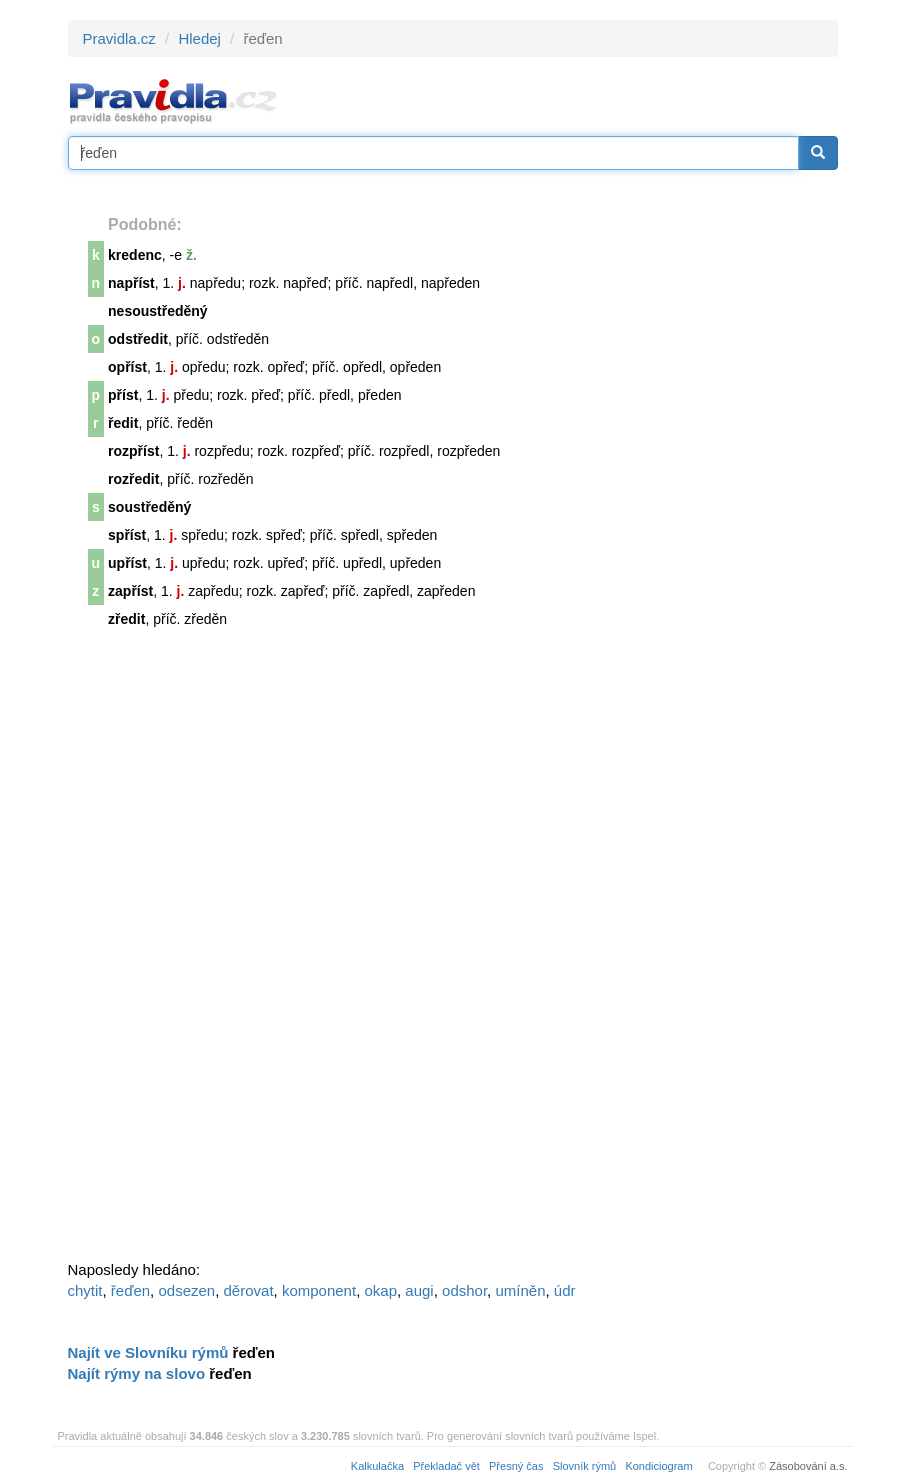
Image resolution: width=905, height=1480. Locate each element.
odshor (464, 1290)
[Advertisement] (218, 953)
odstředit (138, 339)
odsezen (186, 1290)
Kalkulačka (377, 1466)
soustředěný (149, 507)
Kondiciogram (658, 1466)
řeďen (130, 1290)
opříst (127, 367)
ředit (123, 423)
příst (123, 395)
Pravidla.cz (119, 38)
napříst (131, 283)
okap (380, 1290)
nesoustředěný (158, 311)
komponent (319, 1290)
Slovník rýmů (585, 1466)
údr (565, 1290)
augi (419, 1290)
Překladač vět (446, 1466)
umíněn (520, 1290)
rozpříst (133, 451)
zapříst (130, 591)
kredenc (135, 255)
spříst (127, 535)
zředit (126, 619)
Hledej (199, 38)
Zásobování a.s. (808, 1466)
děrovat (249, 1290)
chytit (85, 1290)
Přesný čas (516, 1466)
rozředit (133, 479)
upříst (127, 563)
